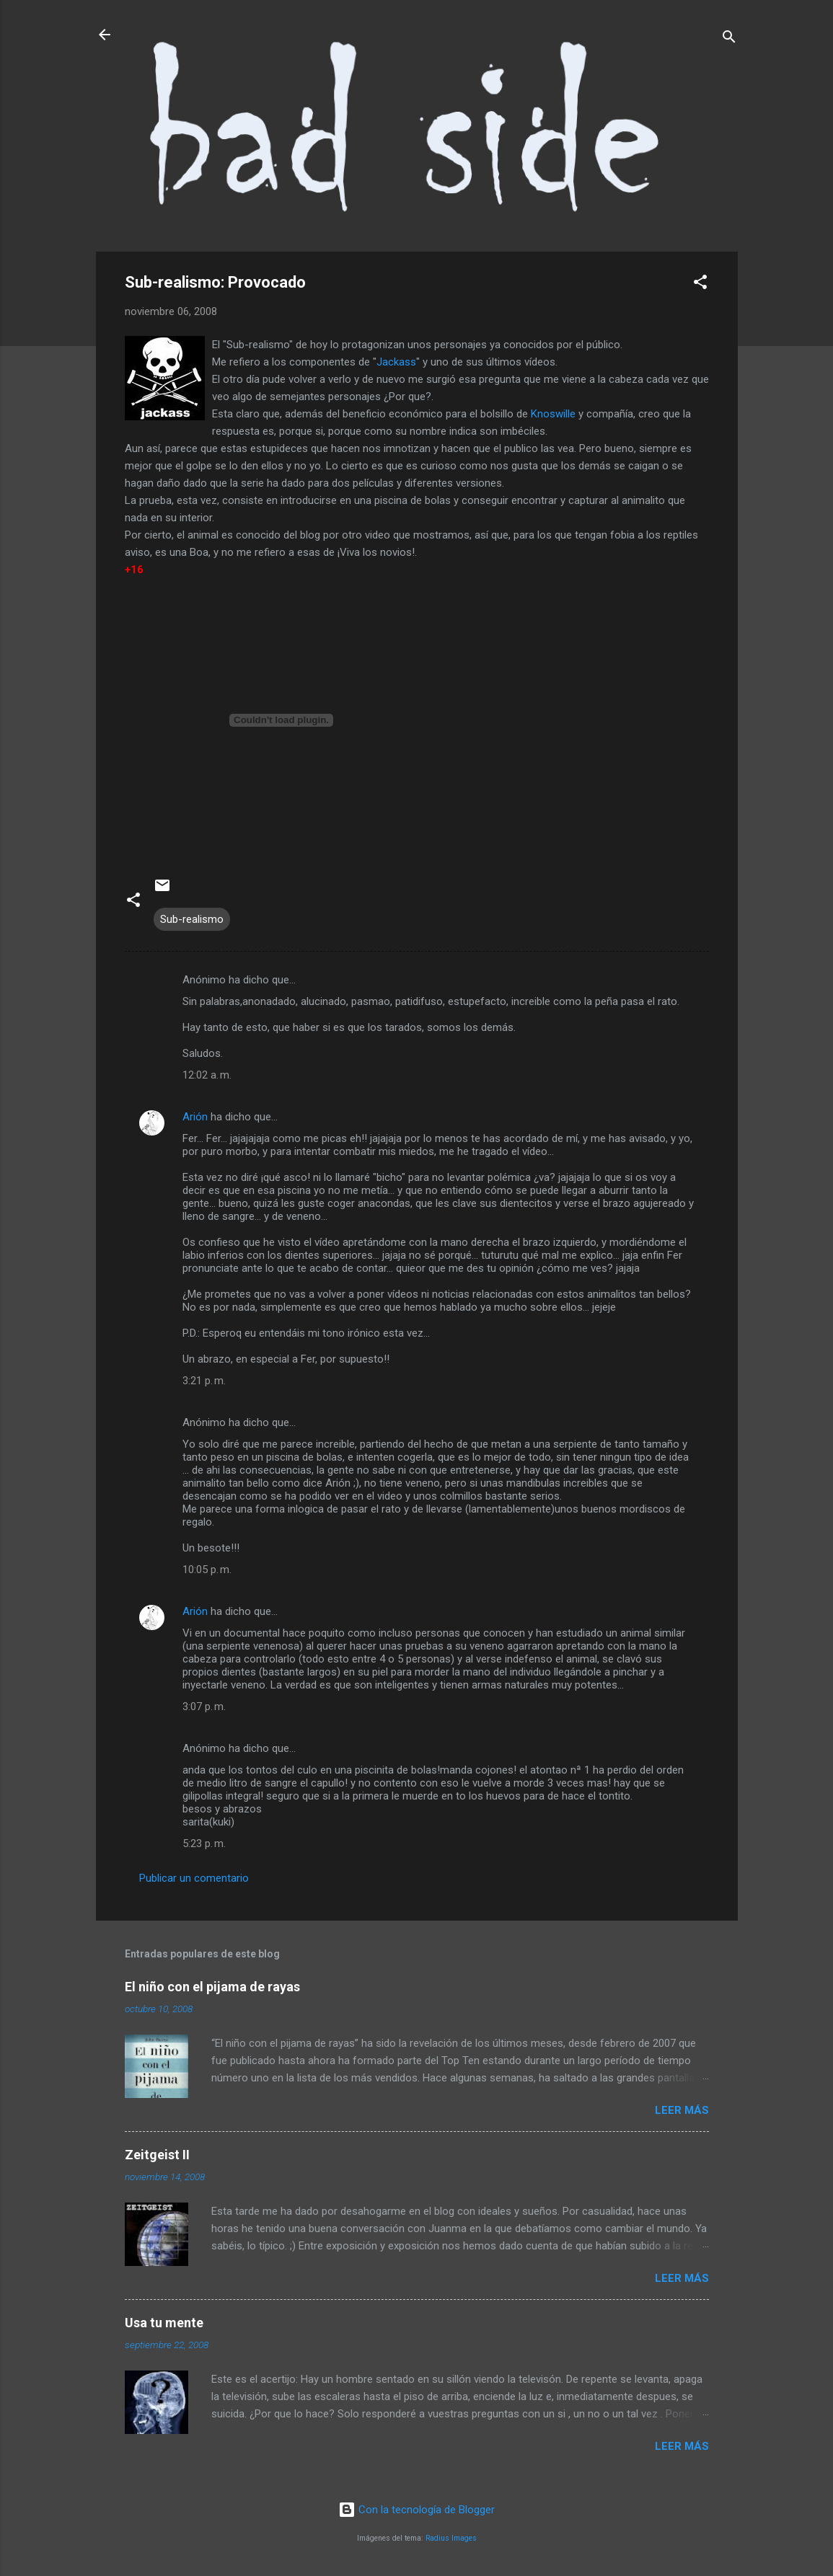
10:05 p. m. (207, 1569)
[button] (700, 284)
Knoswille (553, 413)
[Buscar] (729, 39)
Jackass (396, 361)
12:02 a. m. (207, 1074)
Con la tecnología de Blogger (416, 2509)
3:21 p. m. (204, 1380)
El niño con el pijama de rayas (212, 1986)
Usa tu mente (164, 2322)
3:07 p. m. (204, 1706)
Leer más (682, 2110)
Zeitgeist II (157, 2154)
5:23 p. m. (204, 1843)
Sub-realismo (192, 919)
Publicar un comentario (194, 1878)
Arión (195, 1116)
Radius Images (451, 2538)
